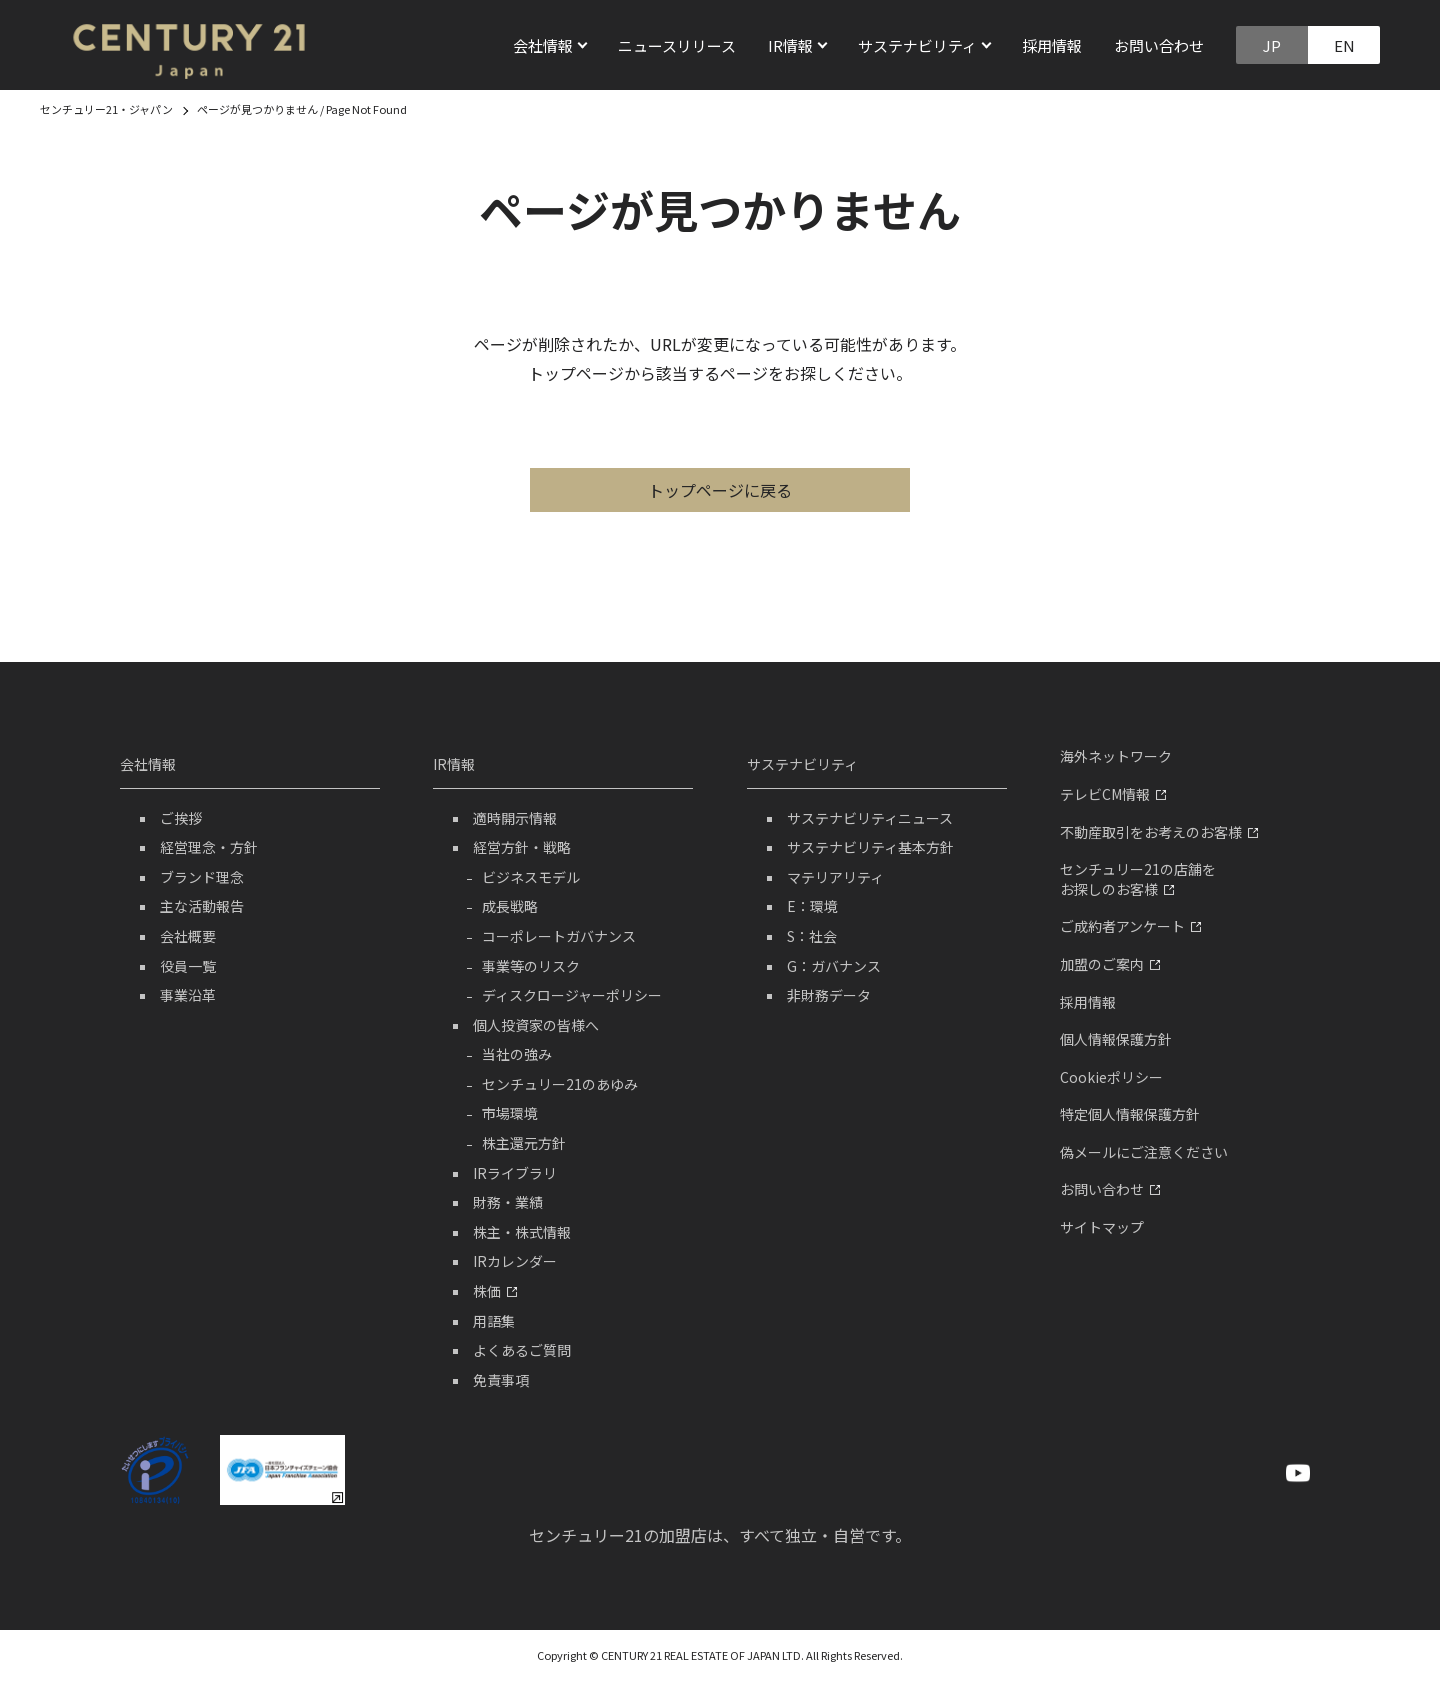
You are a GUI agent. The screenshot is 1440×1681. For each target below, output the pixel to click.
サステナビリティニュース (870, 818)
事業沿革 (188, 995)
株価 (495, 1291)
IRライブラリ (515, 1173)
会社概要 (188, 936)
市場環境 (510, 1113)
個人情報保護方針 (1116, 1039)
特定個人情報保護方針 (1130, 1114)
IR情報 (454, 764)
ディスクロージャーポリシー (572, 995)
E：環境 (812, 906)
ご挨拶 (181, 818)
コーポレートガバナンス (559, 936)
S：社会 (812, 936)
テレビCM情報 (1113, 794)
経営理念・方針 (209, 847)
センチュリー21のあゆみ (560, 1084)
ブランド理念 (202, 877)
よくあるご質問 (522, 1350)
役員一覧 (188, 966)
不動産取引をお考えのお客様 (1159, 832)
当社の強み (517, 1054)
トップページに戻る (720, 490)
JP (1272, 45)
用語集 (494, 1321)
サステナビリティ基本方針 (870, 847)
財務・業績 (508, 1202)
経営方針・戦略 (522, 847)
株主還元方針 (524, 1143)
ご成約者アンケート (1130, 926)
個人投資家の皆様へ (536, 1025)
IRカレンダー (515, 1261)
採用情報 (1052, 45)
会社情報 (148, 764)
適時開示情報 (515, 818)
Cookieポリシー (1111, 1077)
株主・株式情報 (522, 1232)
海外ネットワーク (1116, 756)
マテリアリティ (835, 877)
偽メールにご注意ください (1144, 1152)
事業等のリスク (531, 966)
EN (1344, 45)
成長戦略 (510, 906)
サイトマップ (1102, 1227)
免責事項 (501, 1380)
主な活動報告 (202, 906)
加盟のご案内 (1110, 964)
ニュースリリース (677, 45)
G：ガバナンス (834, 966)
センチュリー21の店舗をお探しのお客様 (1138, 879)
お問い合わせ (1159, 45)
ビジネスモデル (531, 877)
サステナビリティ (802, 764)
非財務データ (829, 995)
